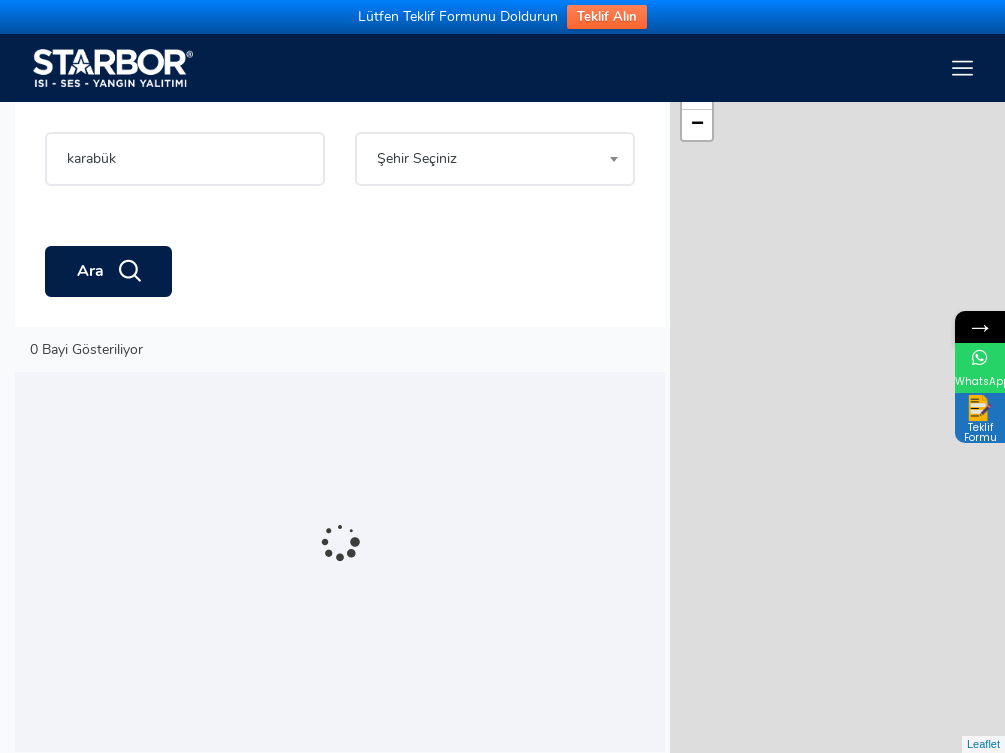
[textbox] (495, 159)
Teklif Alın (607, 17)
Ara (108, 272)
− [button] (697, 125)
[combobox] (495, 159)
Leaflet (983, 744)
